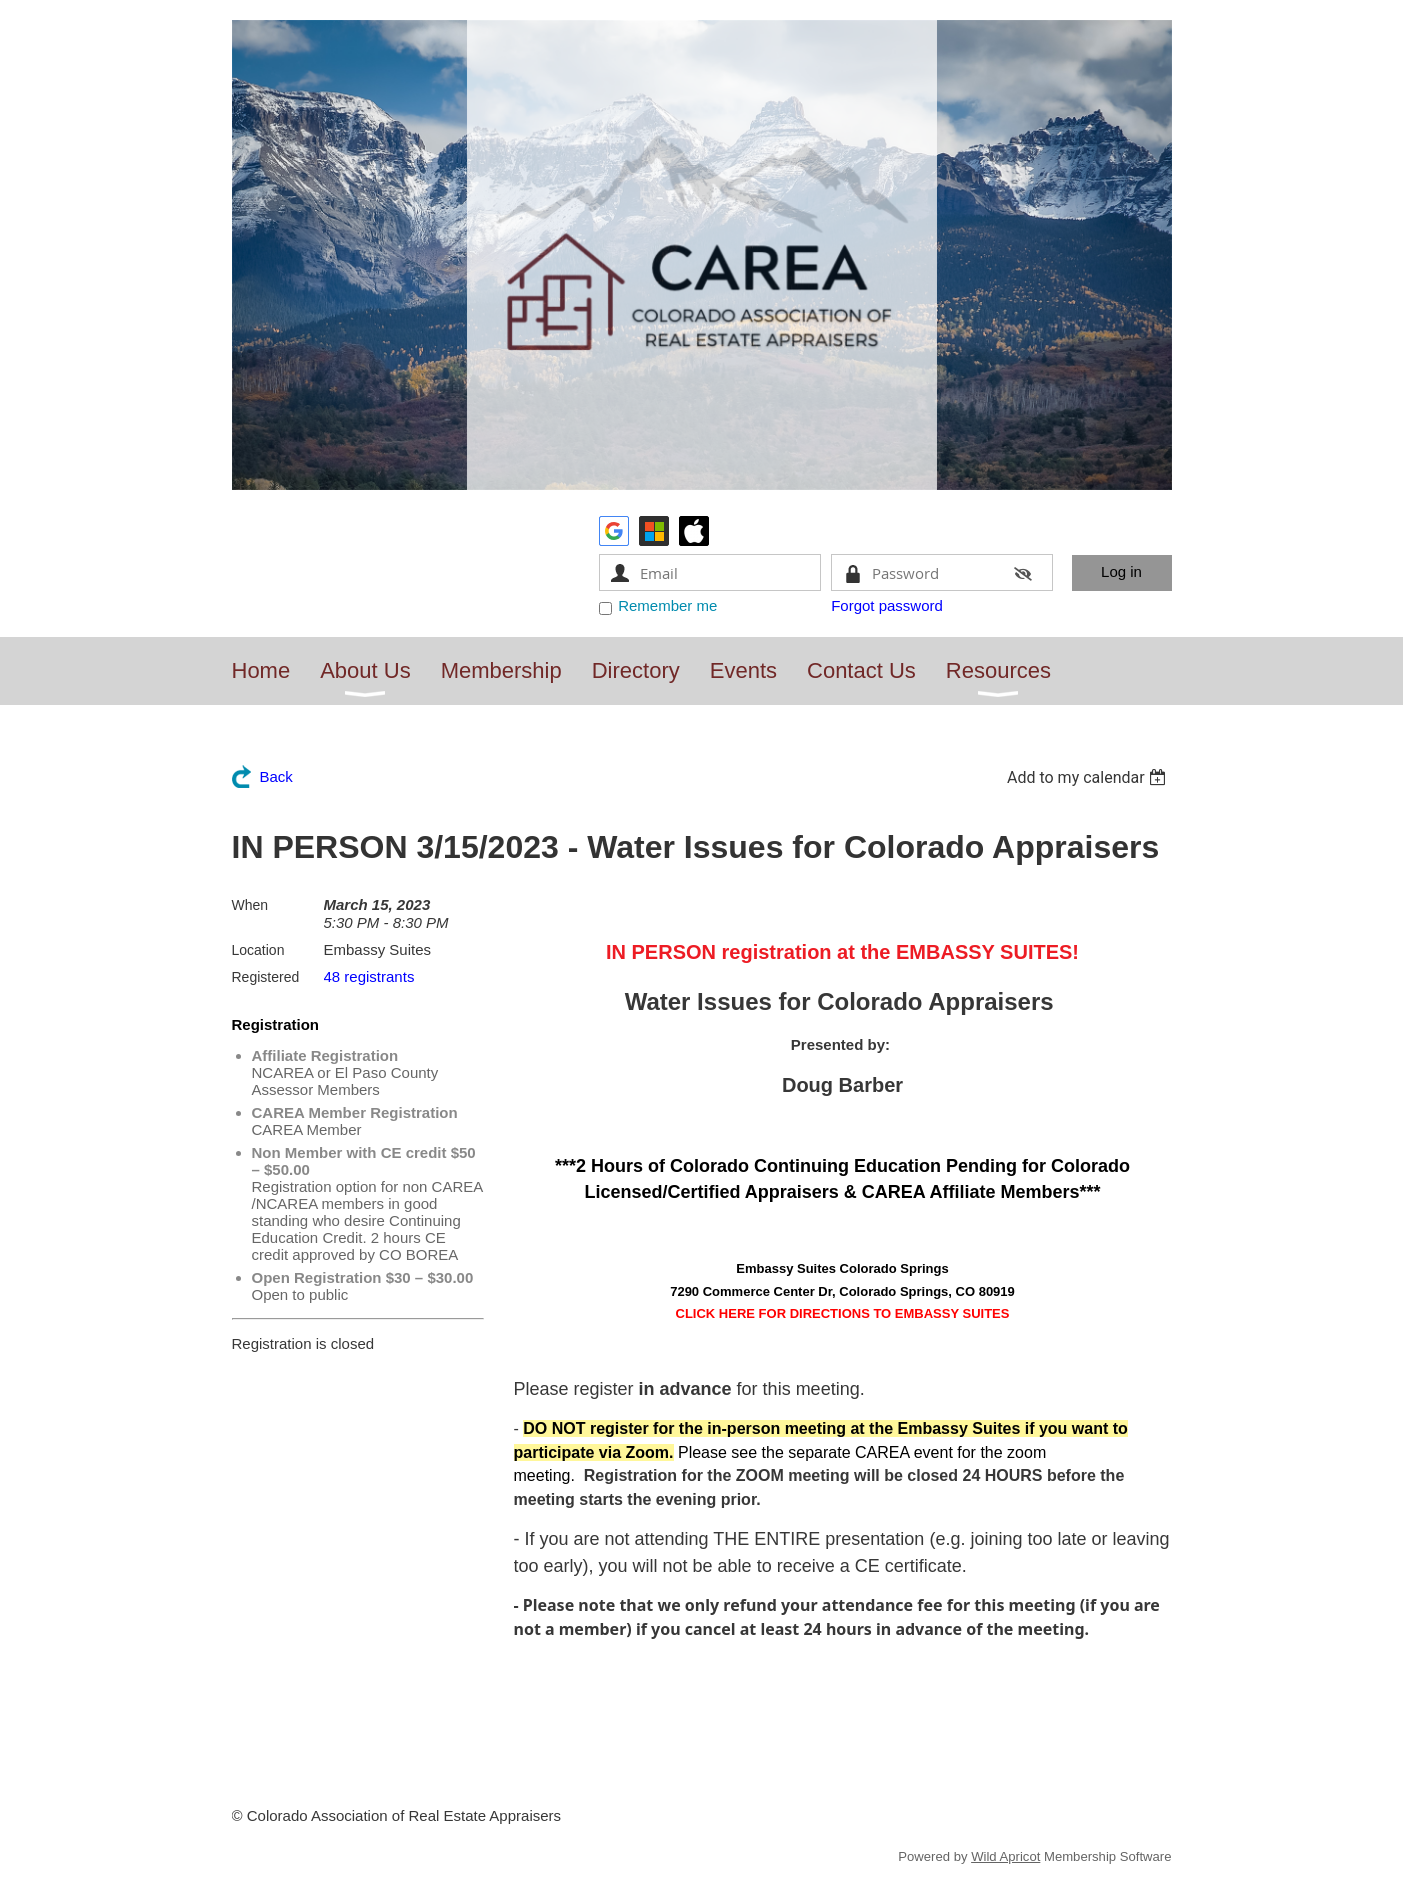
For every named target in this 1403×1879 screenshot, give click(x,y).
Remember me (667, 605)
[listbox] (1089, 777)
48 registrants (369, 976)
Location (258, 950)
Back (276, 776)
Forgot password (887, 605)
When (250, 905)
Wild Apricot (1005, 1856)
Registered (266, 977)
